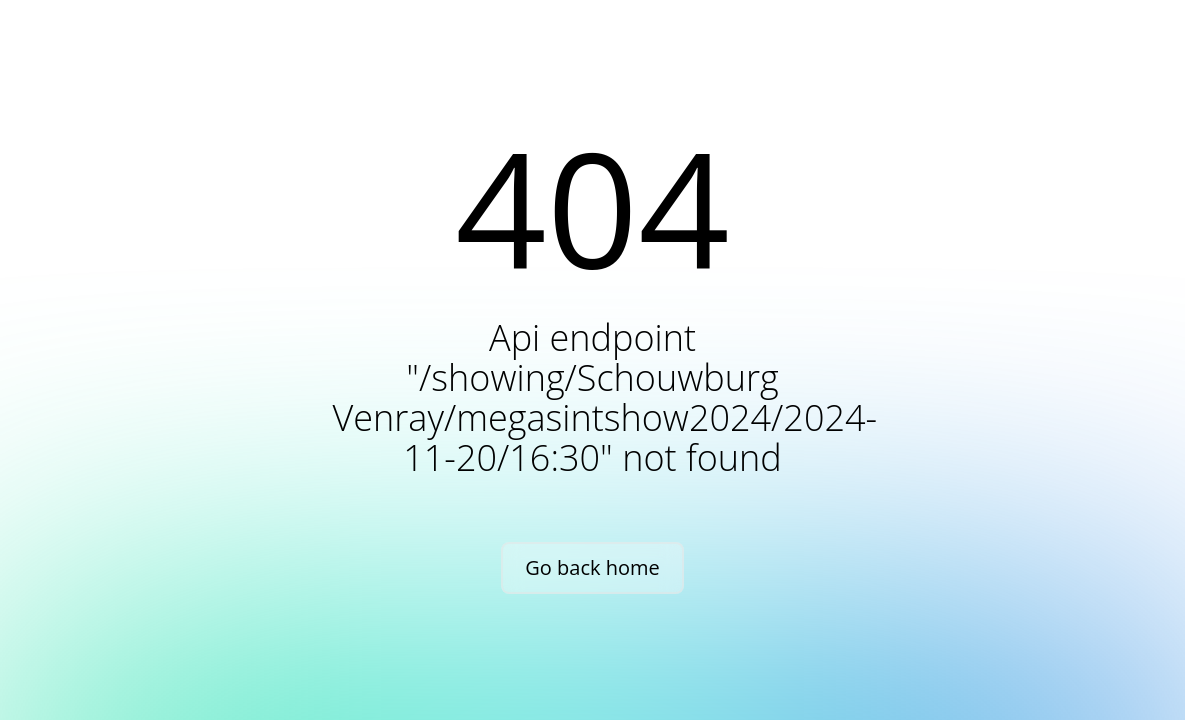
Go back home (592, 567)
